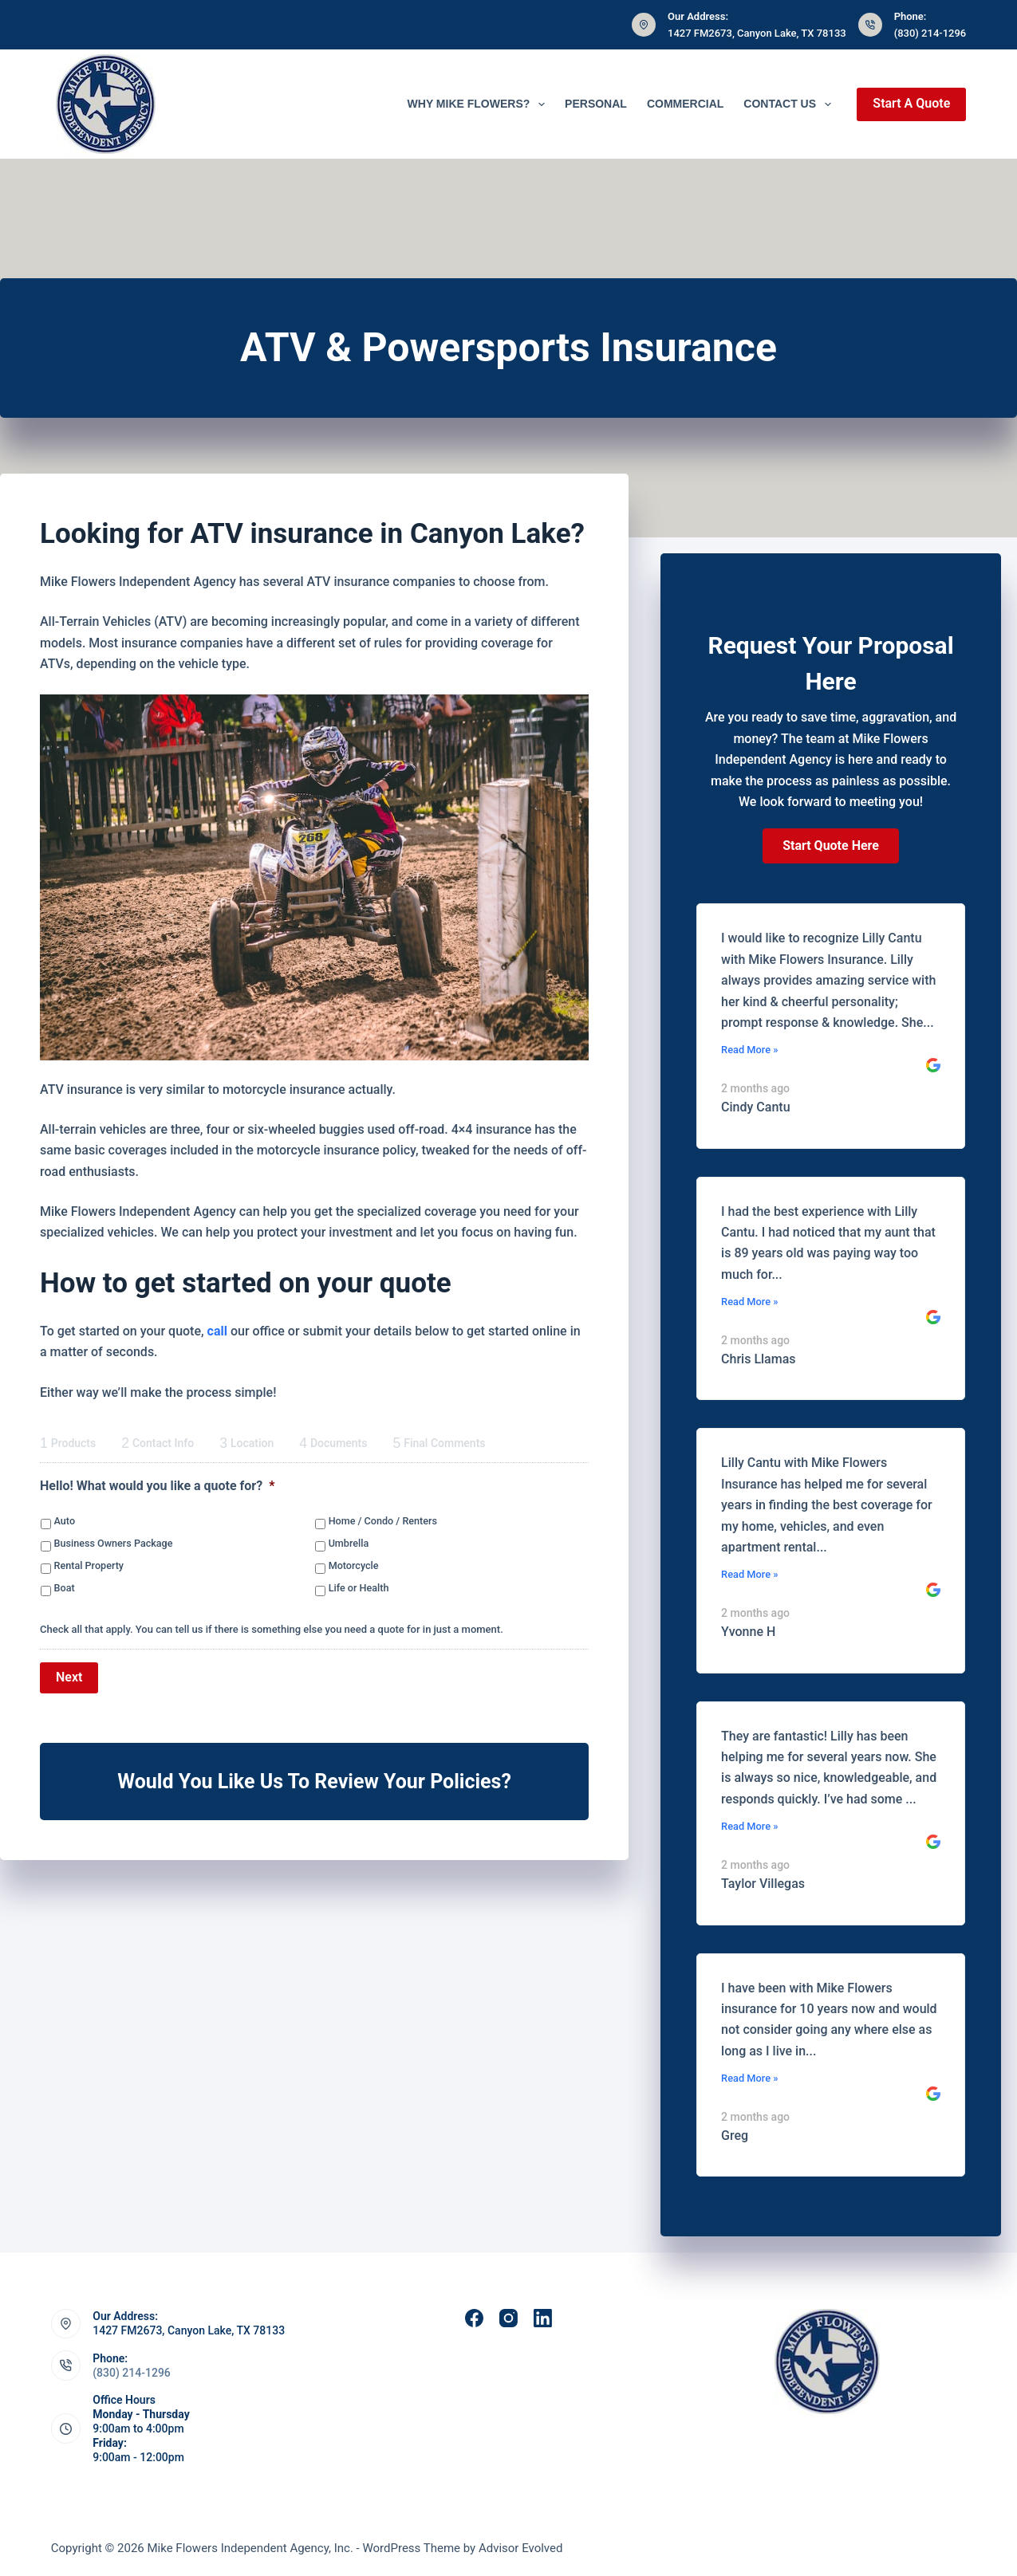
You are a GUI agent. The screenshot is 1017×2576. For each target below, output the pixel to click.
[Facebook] (474, 2318)
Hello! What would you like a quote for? (157, 1485)
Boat (64, 1588)
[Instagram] (508, 2318)
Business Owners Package (113, 1543)
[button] (831, 845)
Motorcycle (354, 1565)
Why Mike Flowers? (480, 104)
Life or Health (359, 1588)
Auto (64, 1521)
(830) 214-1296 (930, 33)
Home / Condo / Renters (383, 1521)
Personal (596, 103)
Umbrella (349, 1543)
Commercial (685, 103)
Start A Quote (911, 103)
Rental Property (89, 1565)
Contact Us (790, 104)
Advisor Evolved (521, 2548)
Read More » (749, 1050)
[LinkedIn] (543, 2318)
